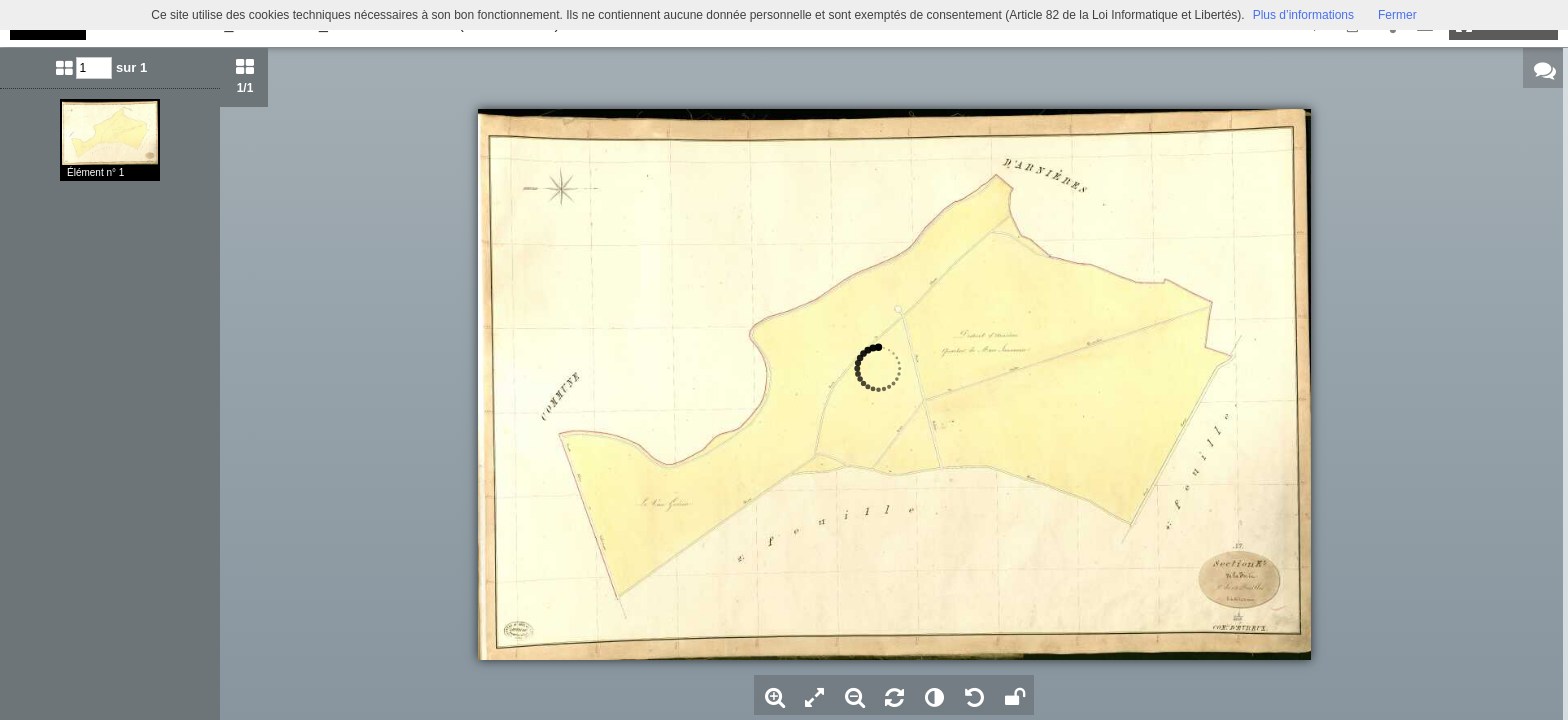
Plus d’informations (1303, 15)
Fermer (1397, 15)
